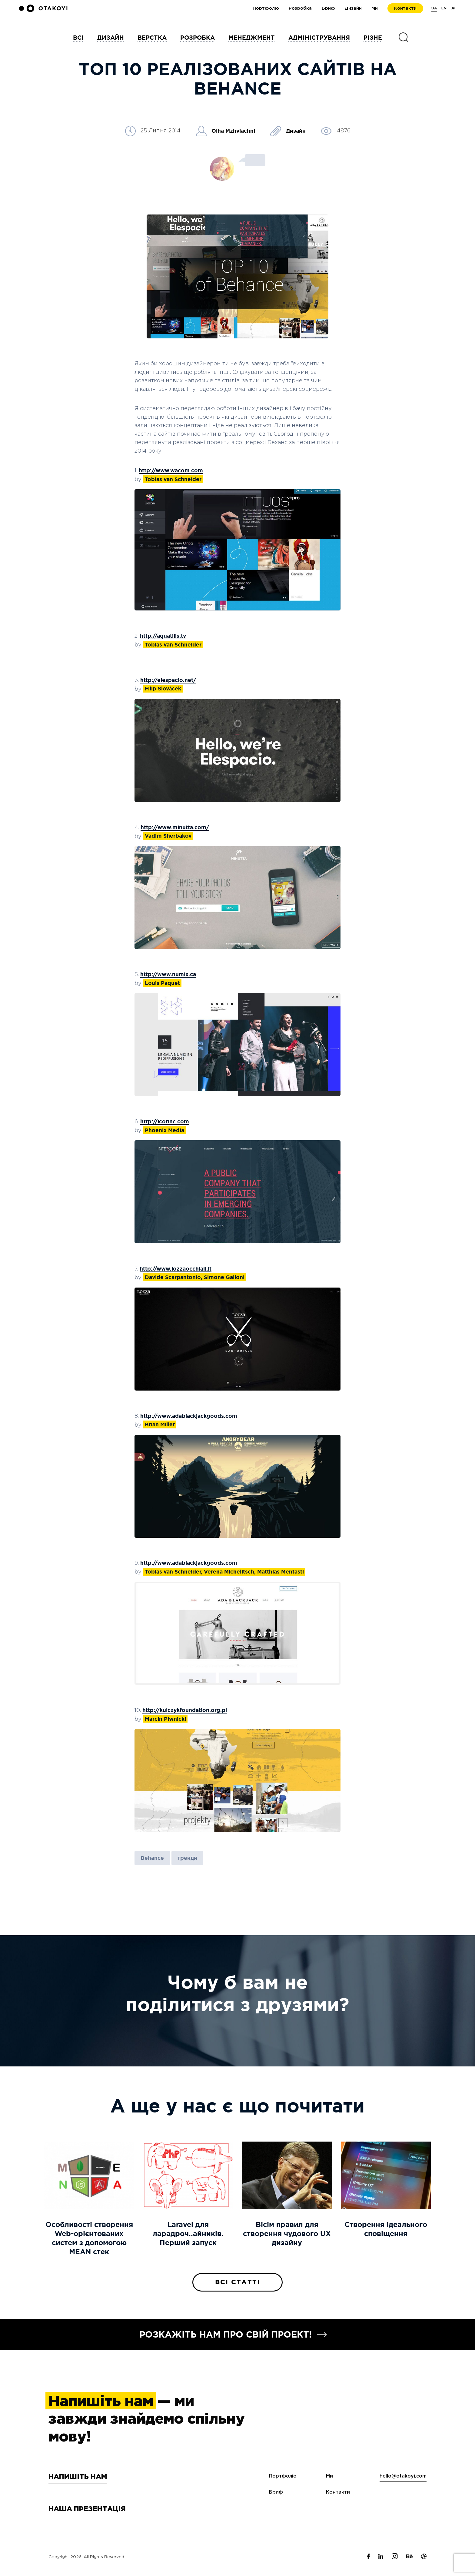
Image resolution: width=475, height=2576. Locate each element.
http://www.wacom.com (171, 470)
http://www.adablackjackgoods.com (188, 1416)
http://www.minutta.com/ (175, 827)
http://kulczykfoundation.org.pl (184, 1710)
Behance (152, 1858)
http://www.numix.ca (168, 974)
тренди (187, 1858)
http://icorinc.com (164, 1121)
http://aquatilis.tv (163, 636)
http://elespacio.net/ (168, 680)
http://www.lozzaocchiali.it (175, 1268)
